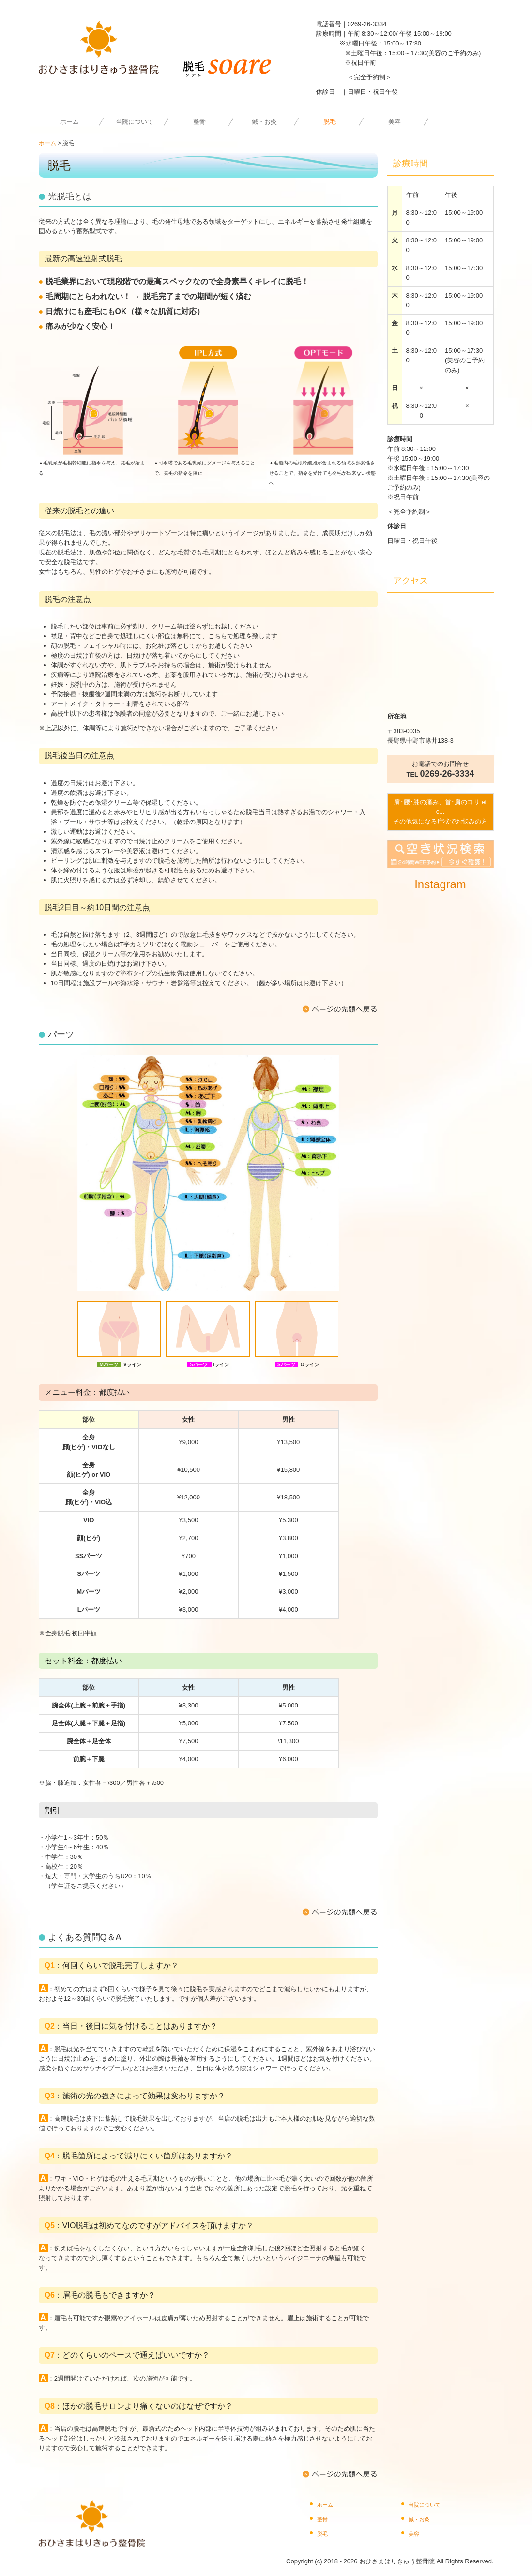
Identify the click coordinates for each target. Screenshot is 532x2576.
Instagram (440, 884)
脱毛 (329, 121)
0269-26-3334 (367, 24)
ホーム (69, 121)
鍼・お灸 (264, 121)
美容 (394, 121)
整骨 (199, 121)
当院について (134, 121)
